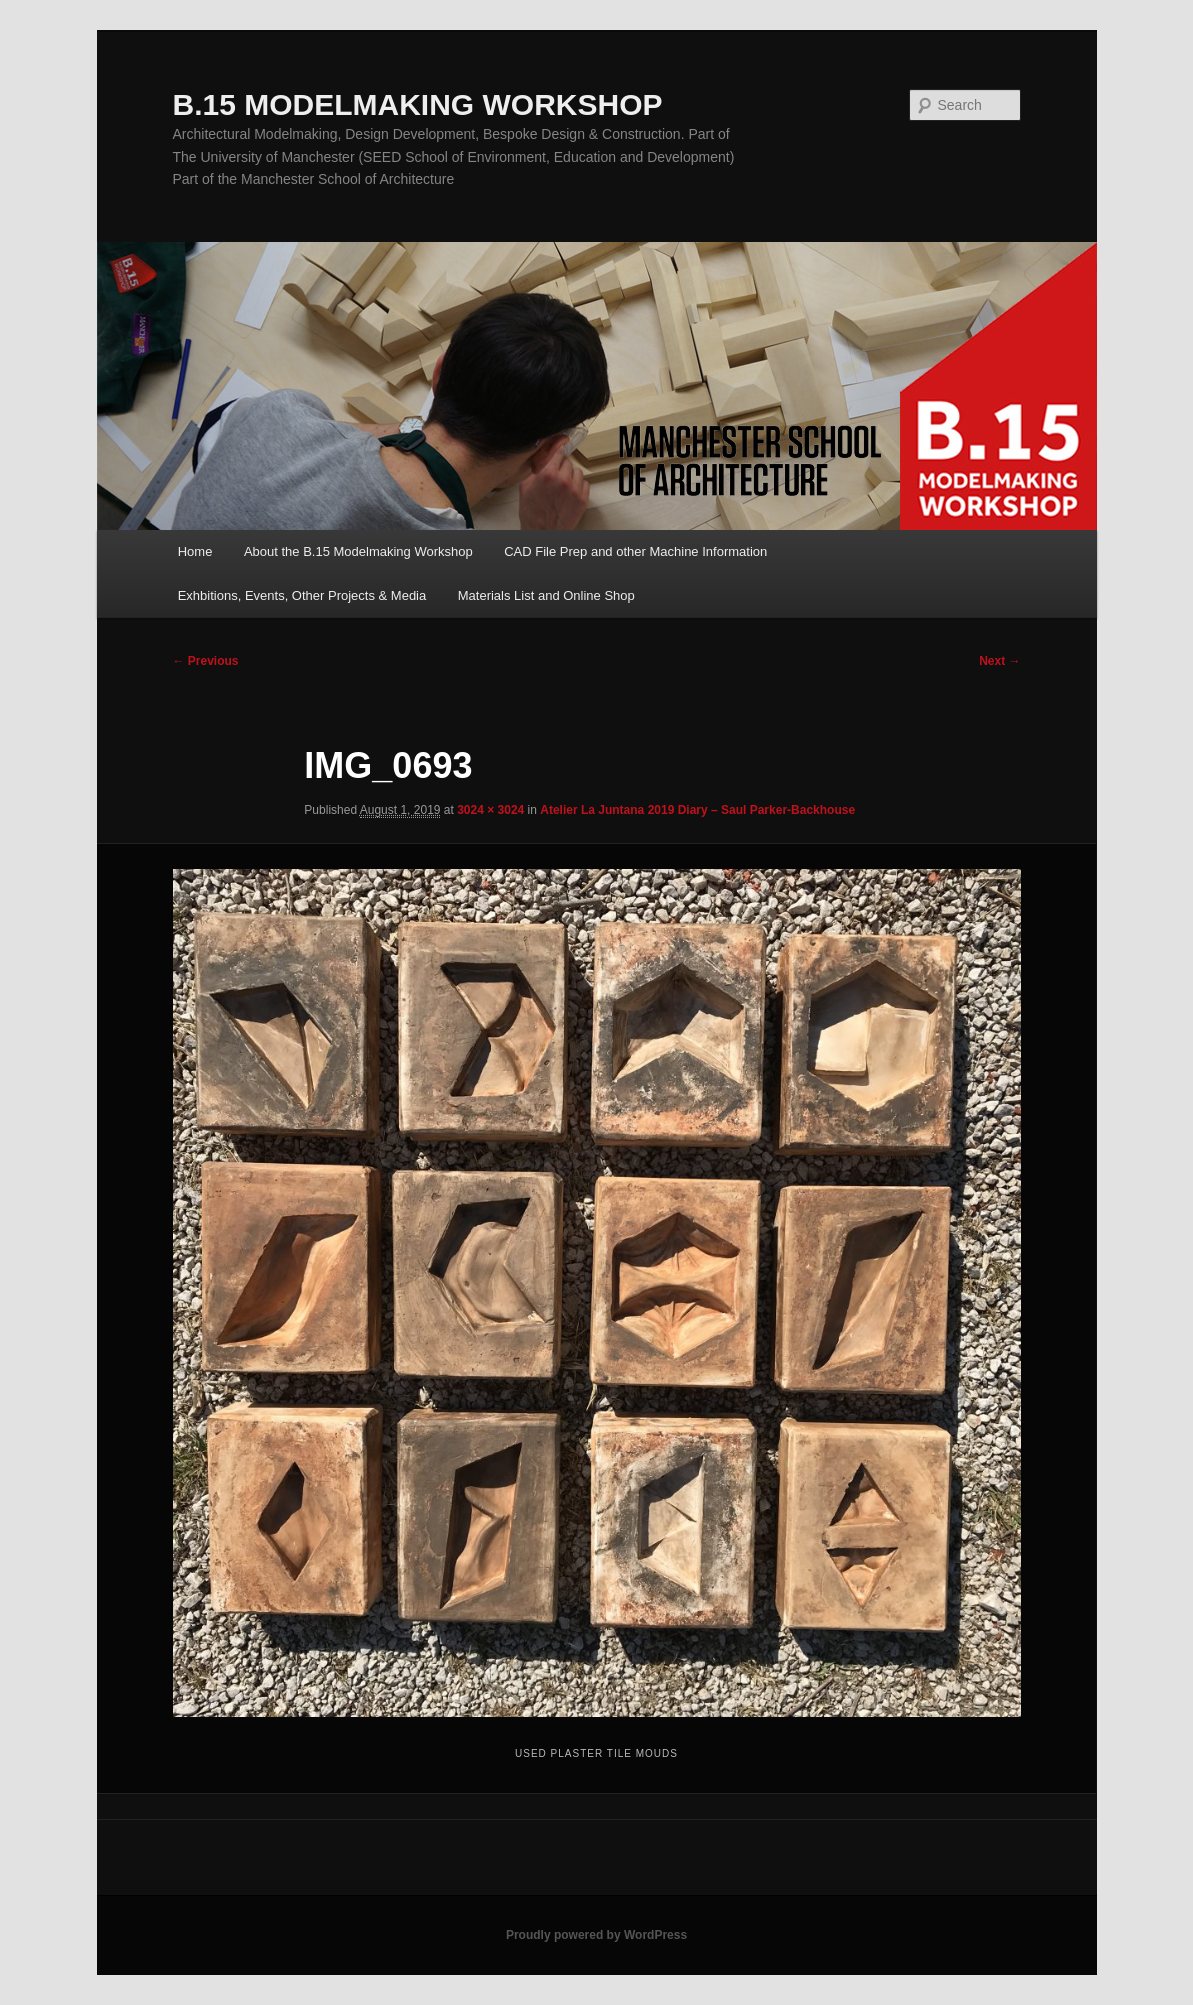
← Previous (206, 661)
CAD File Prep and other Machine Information (635, 551)
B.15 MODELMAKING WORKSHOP (418, 104)
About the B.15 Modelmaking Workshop (358, 551)
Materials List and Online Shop (546, 595)
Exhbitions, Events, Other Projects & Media (302, 595)
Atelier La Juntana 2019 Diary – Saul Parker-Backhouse (697, 810)
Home (195, 551)
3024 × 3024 (490, 810)
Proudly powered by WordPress (596, 1935)
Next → (999, 661)
